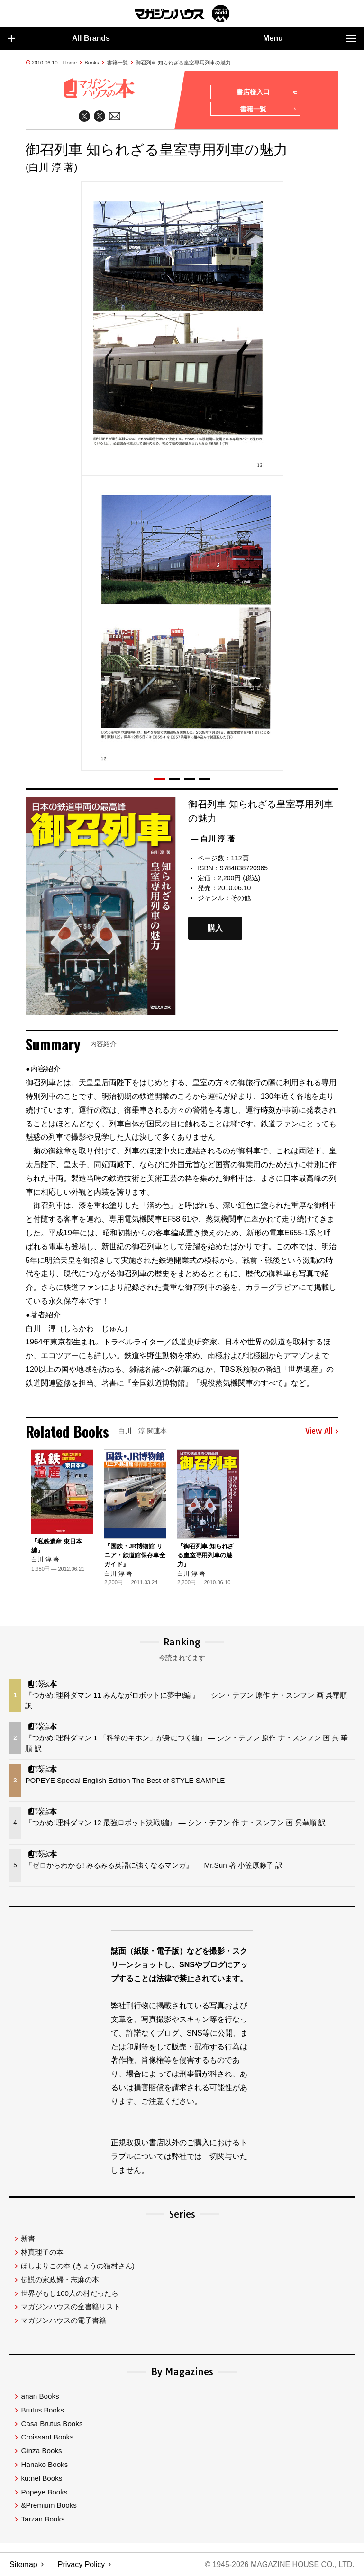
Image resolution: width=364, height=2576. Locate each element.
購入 (215, 928)
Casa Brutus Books (51, 2424)
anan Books (40, 2396)
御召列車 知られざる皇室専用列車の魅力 (183, 62)
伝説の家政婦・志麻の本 (60, 2279)
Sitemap (23, 2564)
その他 (241, 898)
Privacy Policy (81, 2564)
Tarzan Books (42, 2519)
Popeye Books (44, 2492)
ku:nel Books (41, 2478)
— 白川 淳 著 (213, 839)
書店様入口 (267, 92)
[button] (159, 779)
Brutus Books (42, 2410)
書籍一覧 (117, 62)
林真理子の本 (42, 2252)
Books (92, 62)
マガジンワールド (182, 13)
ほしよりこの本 (77, 2266)
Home (70, 62)
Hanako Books (44, 2464)
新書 (28, 2238)
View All (321, 1431)
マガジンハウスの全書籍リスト (70, 2306)
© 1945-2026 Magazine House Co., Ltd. (279, 2564)
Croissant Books (47, 2437)
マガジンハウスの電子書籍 (63, 2320)
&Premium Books (48, 2505)
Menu (309, 38)
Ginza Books (41, 2451)
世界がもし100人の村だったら (69, 2293)
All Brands (59, 38)
